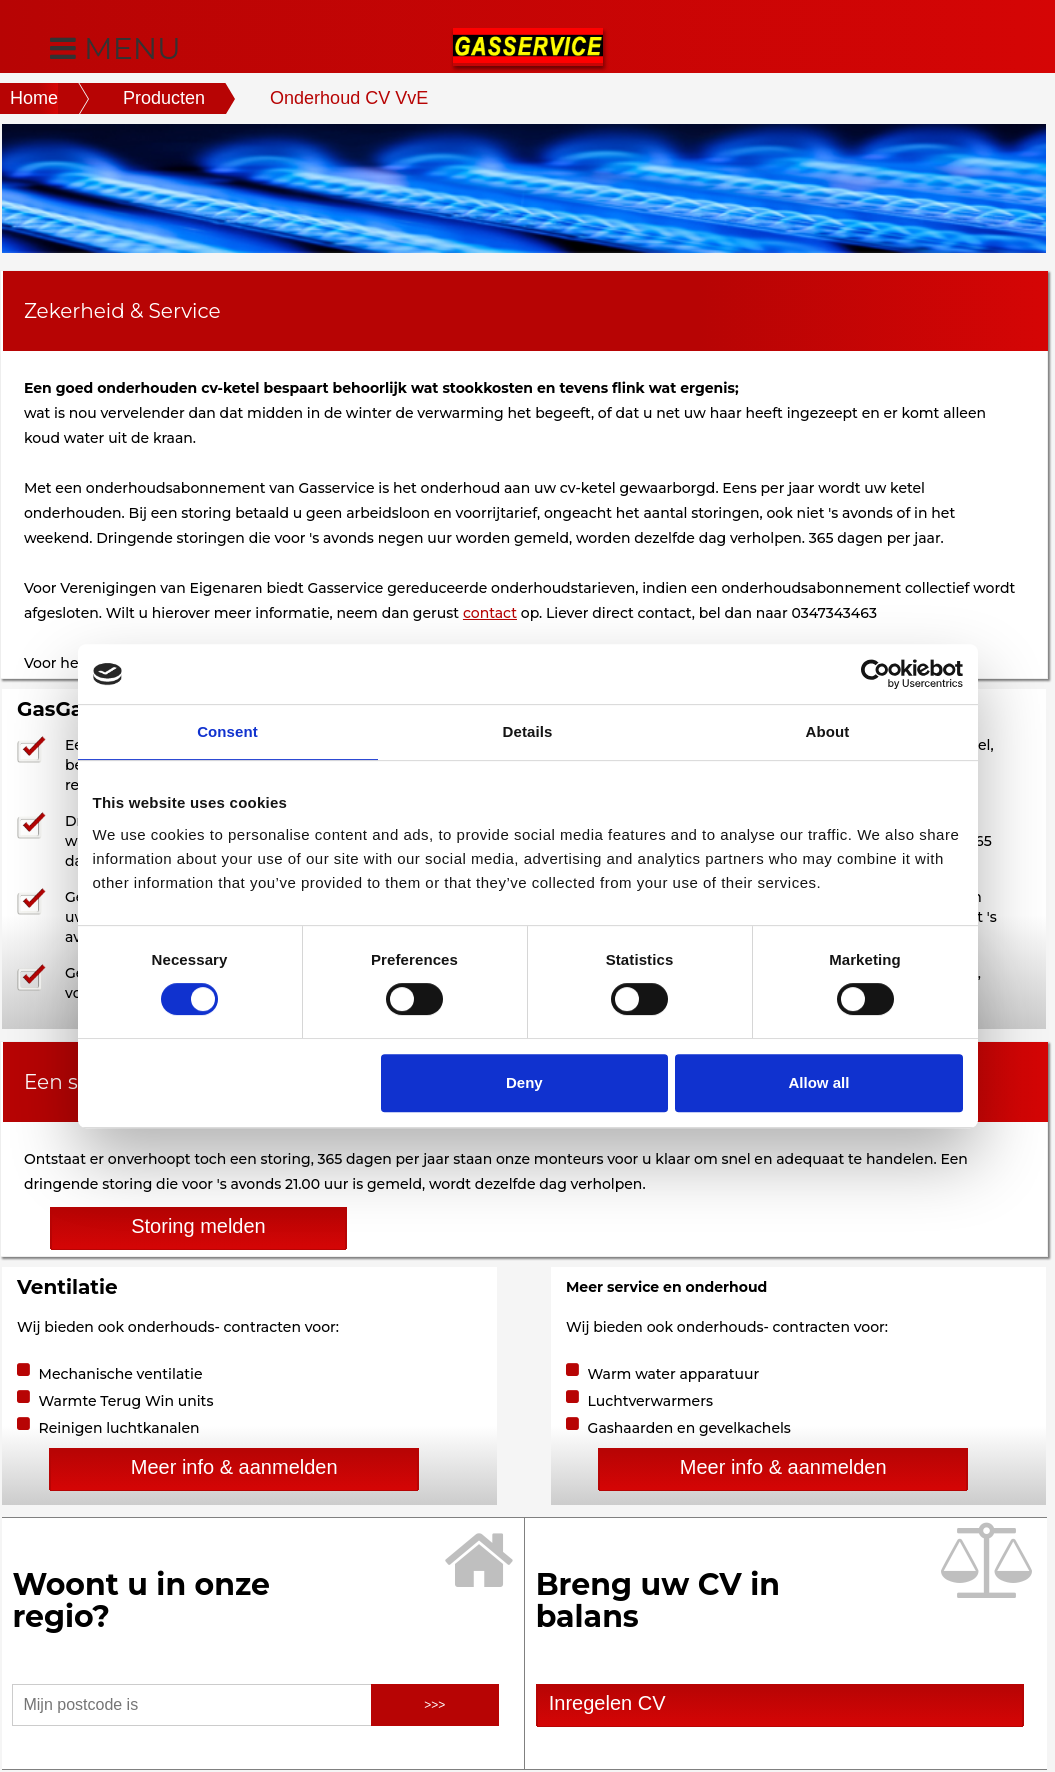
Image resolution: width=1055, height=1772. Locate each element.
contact (490, 613)
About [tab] (828, 731)
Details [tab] (528, 731)
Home (34, 98)
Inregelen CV (602, 1703)
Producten (164, 98)
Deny (524, 1082)
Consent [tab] (227, 731)
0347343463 (834, 613)
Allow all (819, 1082)
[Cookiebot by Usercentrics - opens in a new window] (875, 674)
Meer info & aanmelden (234, 1467)
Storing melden (198, 1226)
